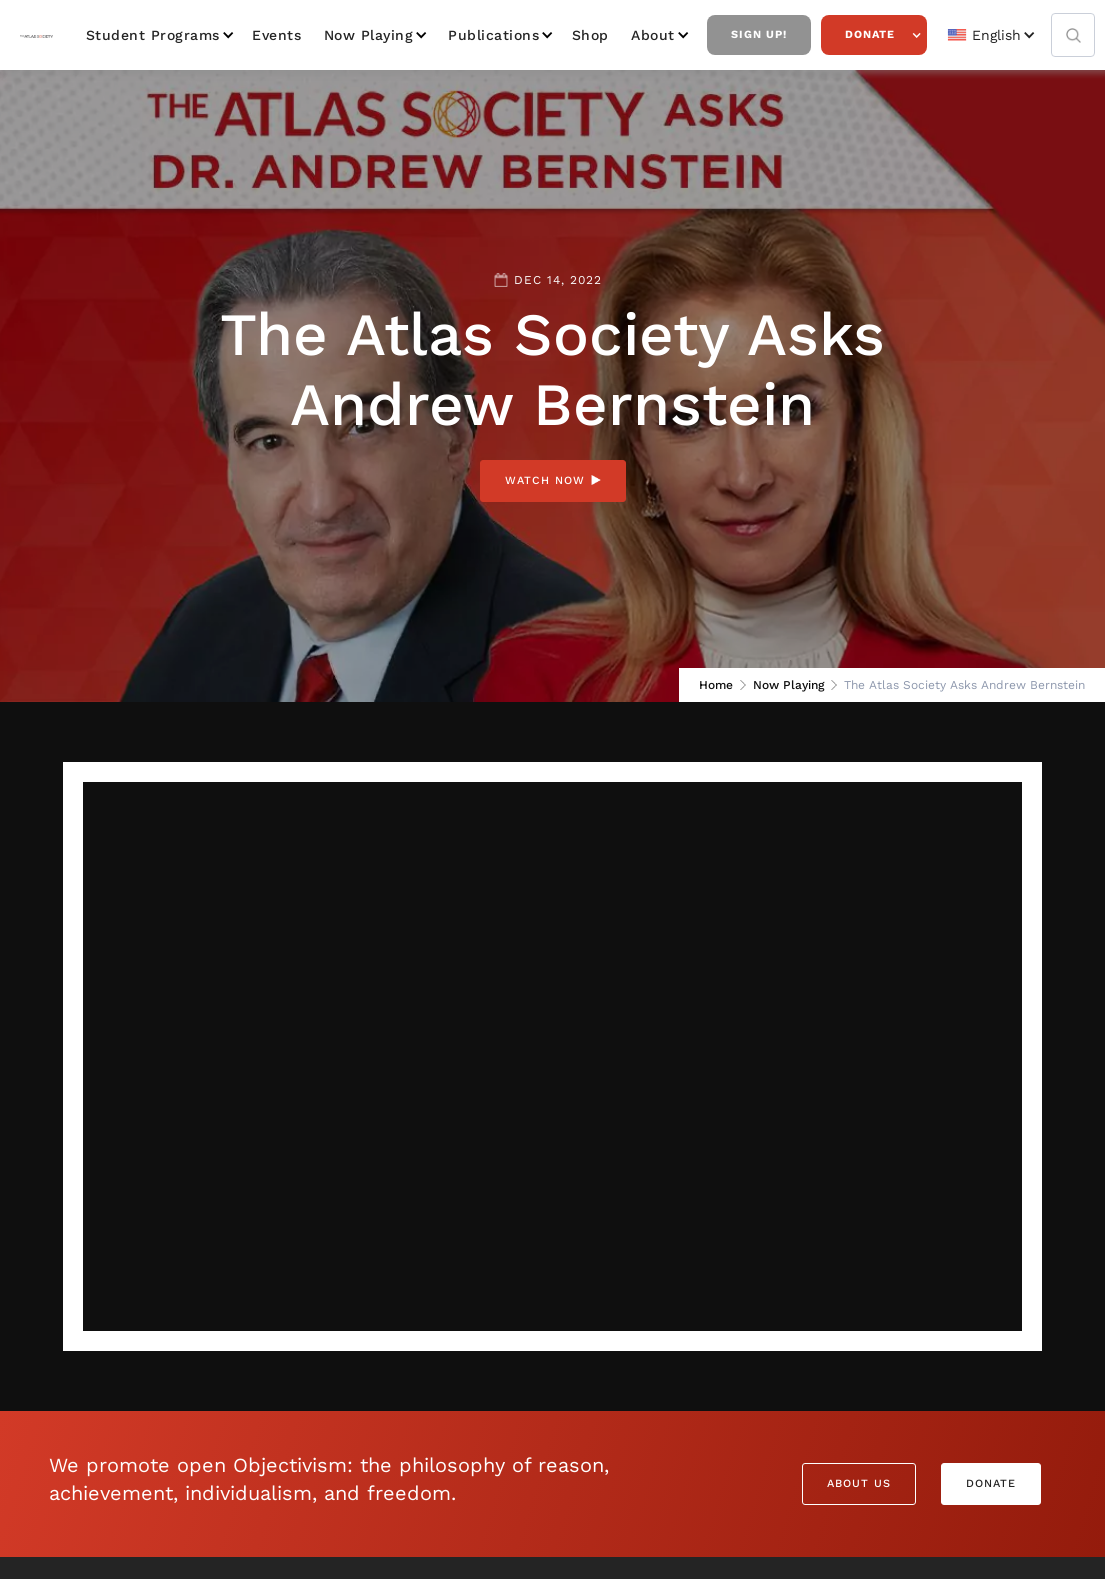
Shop (590, 35)
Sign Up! (759, 34)
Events (276, 35)
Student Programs (153, 35)
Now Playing (369, 35)
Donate (870, 34)
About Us (859, 1483)
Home (716, 685)
